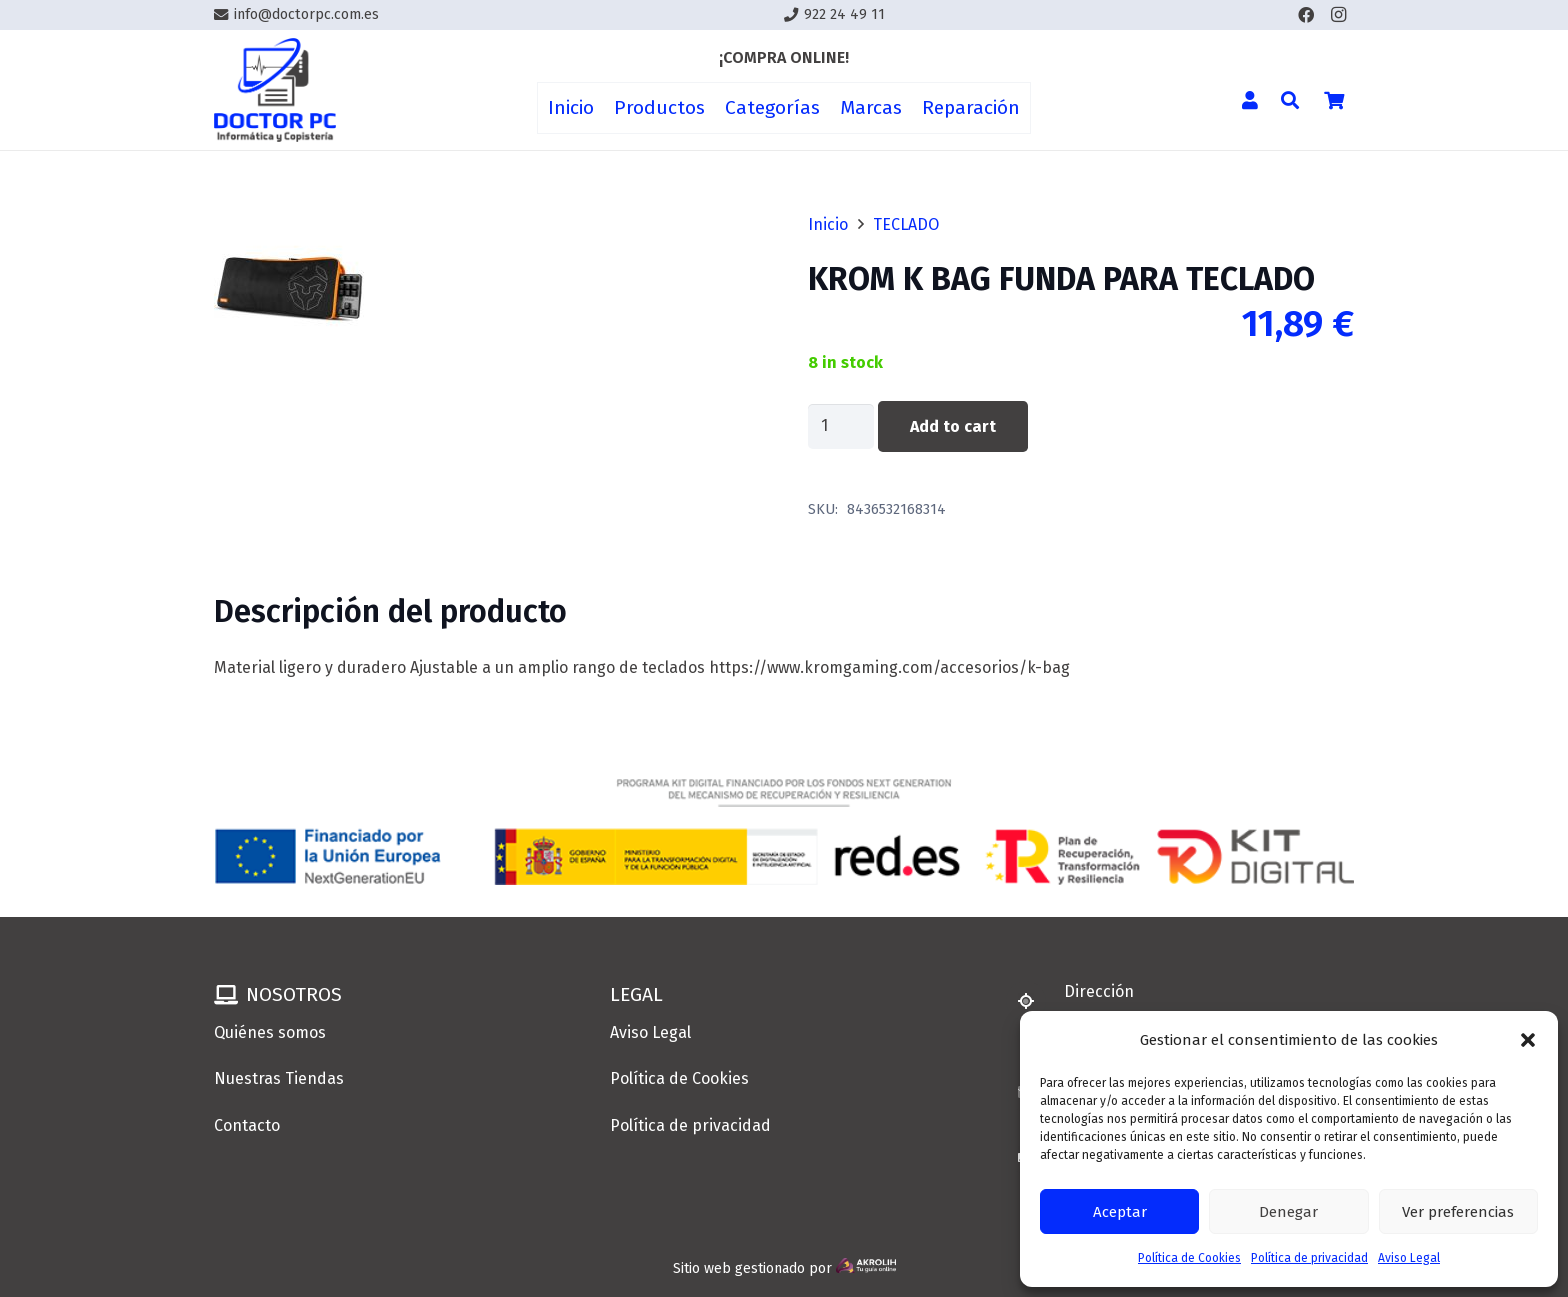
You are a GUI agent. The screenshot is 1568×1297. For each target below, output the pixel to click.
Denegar (1288, 1212)
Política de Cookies (1189, 1258)
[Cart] (1334, 100)
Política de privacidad (1309, 1258)
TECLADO (906, 224)
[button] (1528, 1040)
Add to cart (953, 426)
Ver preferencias (1458, 1212)
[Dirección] (1035, 1001)
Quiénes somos (270, 1032)
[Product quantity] (841, 426)
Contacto (247, 1125)
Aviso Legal (1409, 1258)
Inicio (828, 224)
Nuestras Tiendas (279, 1078)
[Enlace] (275, 90)
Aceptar (1120, 1212)
